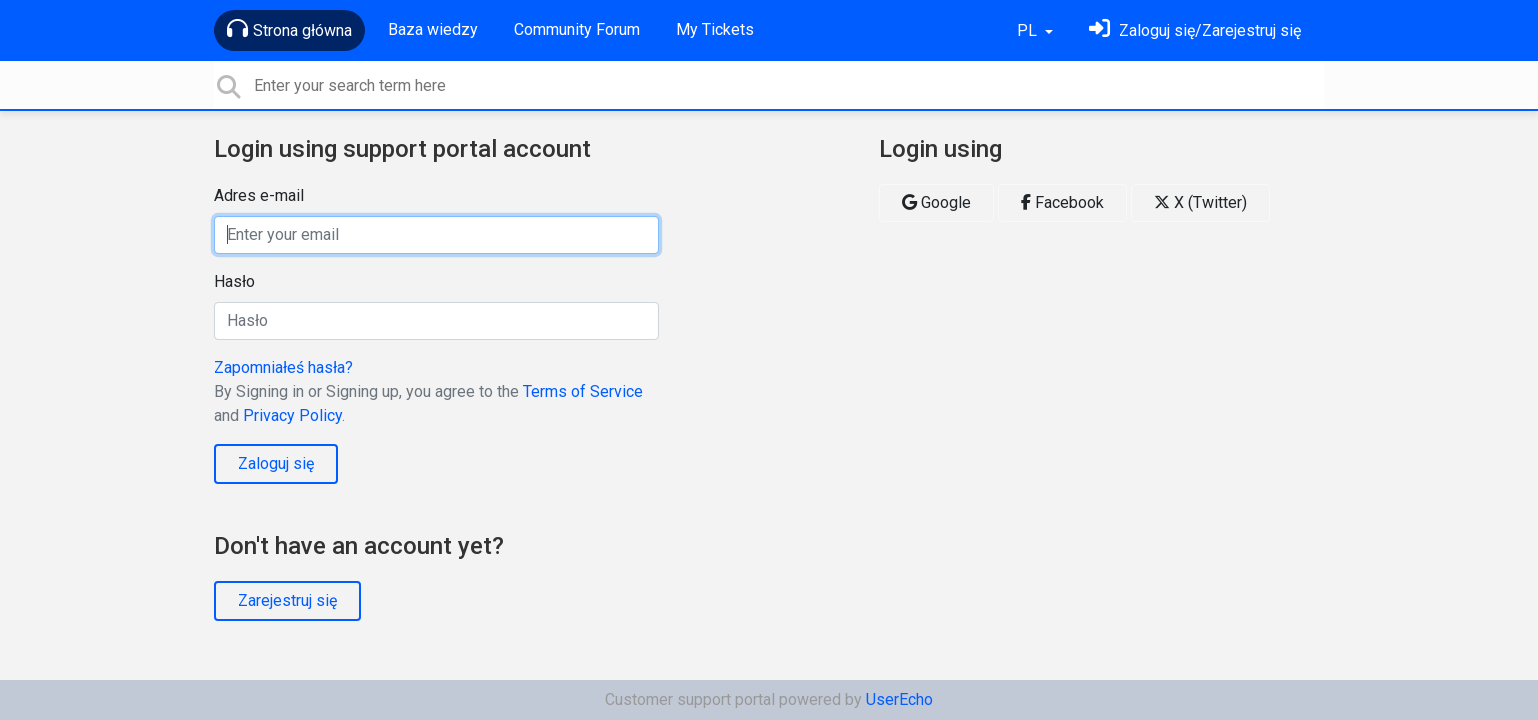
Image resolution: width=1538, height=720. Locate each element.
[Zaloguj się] (1195, 30)
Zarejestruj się (287, 600)
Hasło (234, 281)
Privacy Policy (292, 415)
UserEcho (899, 699)
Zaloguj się (276, 463)
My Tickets (715, 29)
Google (936, 202)
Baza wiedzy (433, 29)
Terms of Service (583, 391)
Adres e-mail (259, 195)
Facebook (1062, 202)
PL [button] (1029, 30)
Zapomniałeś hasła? (283, 367)
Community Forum (577, 29)
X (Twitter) (1200, 202)
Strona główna (289, 29)
